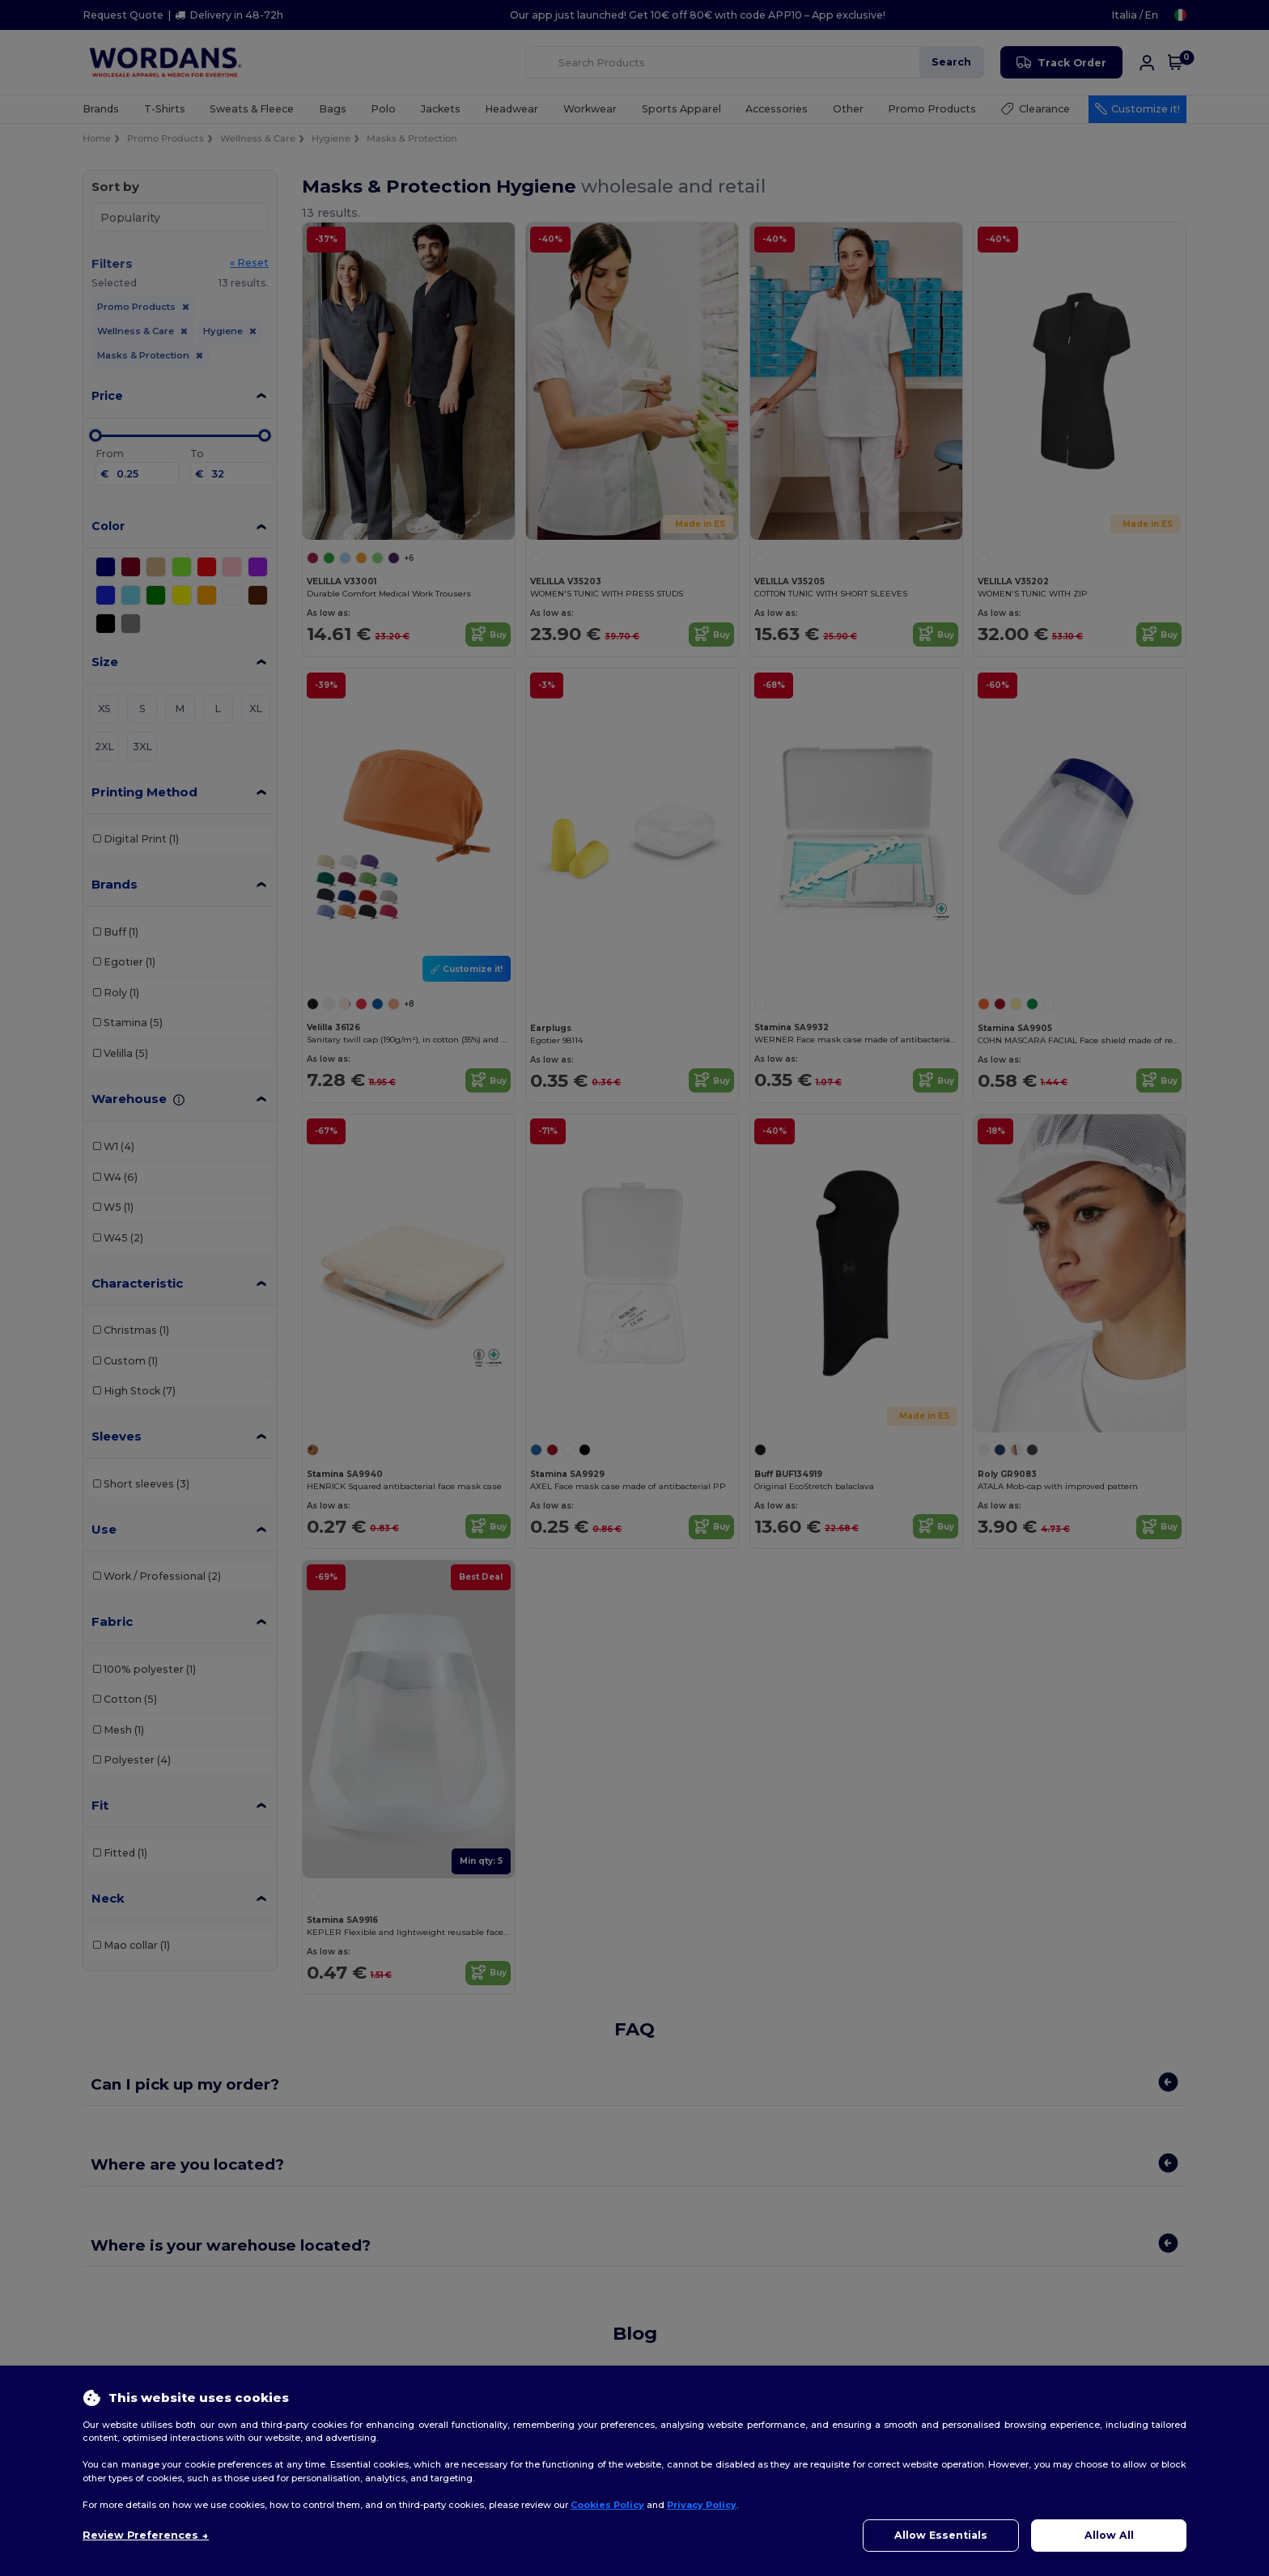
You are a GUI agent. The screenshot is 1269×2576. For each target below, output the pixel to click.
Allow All (1109, 2535)
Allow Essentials (940, 2535)
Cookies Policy (607, 2504)
